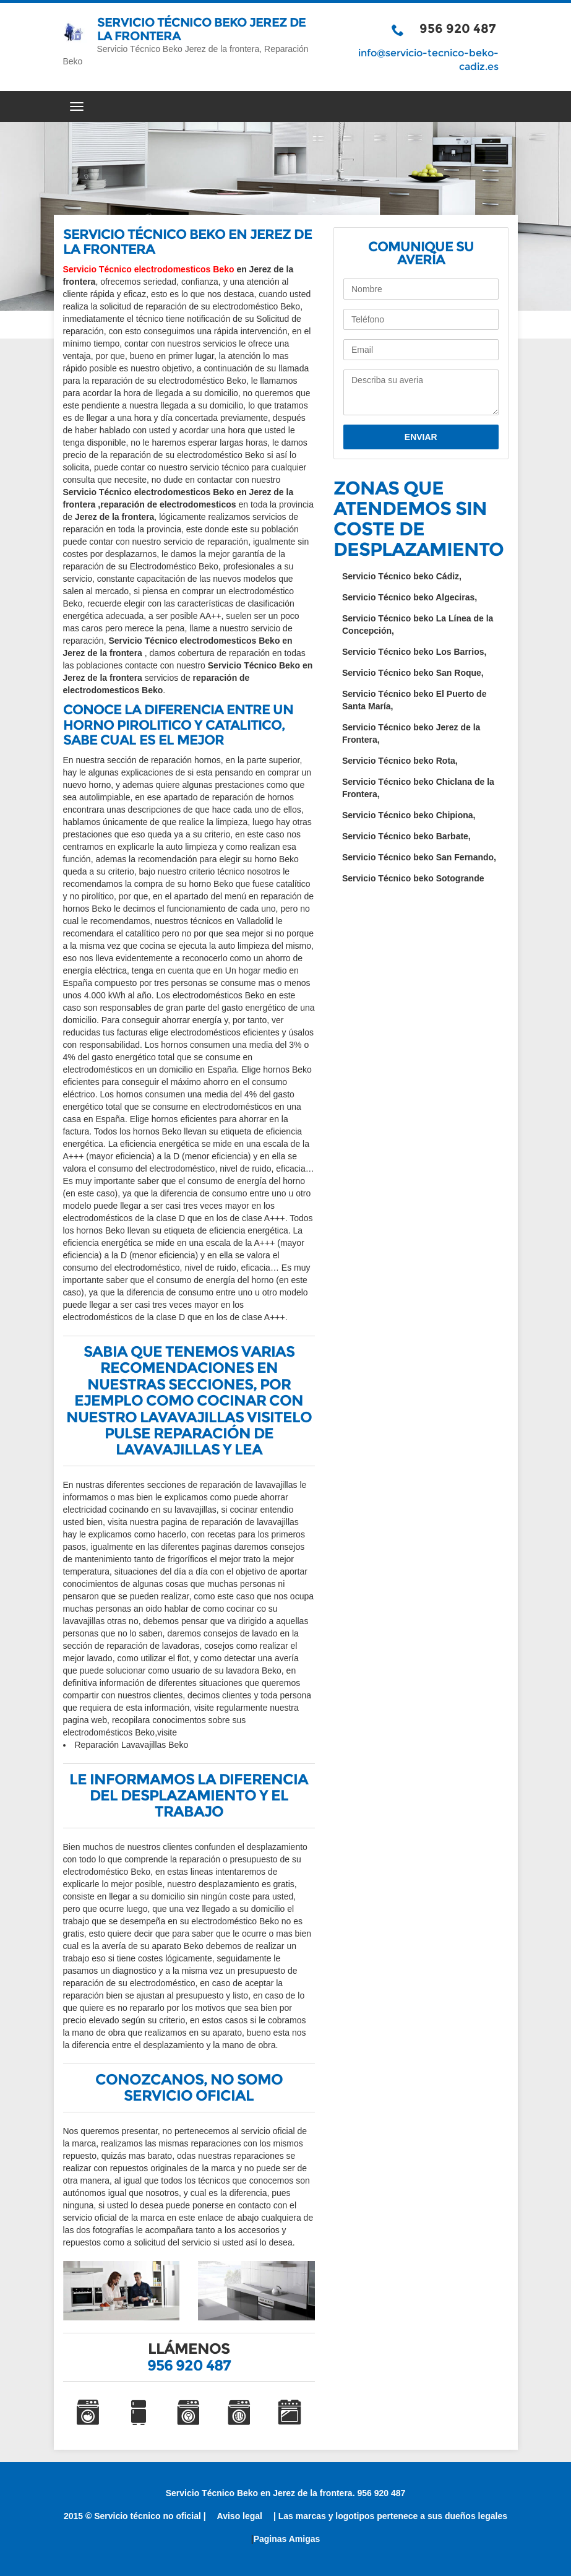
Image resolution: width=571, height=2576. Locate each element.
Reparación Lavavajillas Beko (132, 1745)
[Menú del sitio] (286, 106)
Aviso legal (239, 2516)
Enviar (421, 437)
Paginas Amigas (287, 2539)
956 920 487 (457, 28)
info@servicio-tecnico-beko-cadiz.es (428, 59)
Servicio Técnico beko (402, 576)
